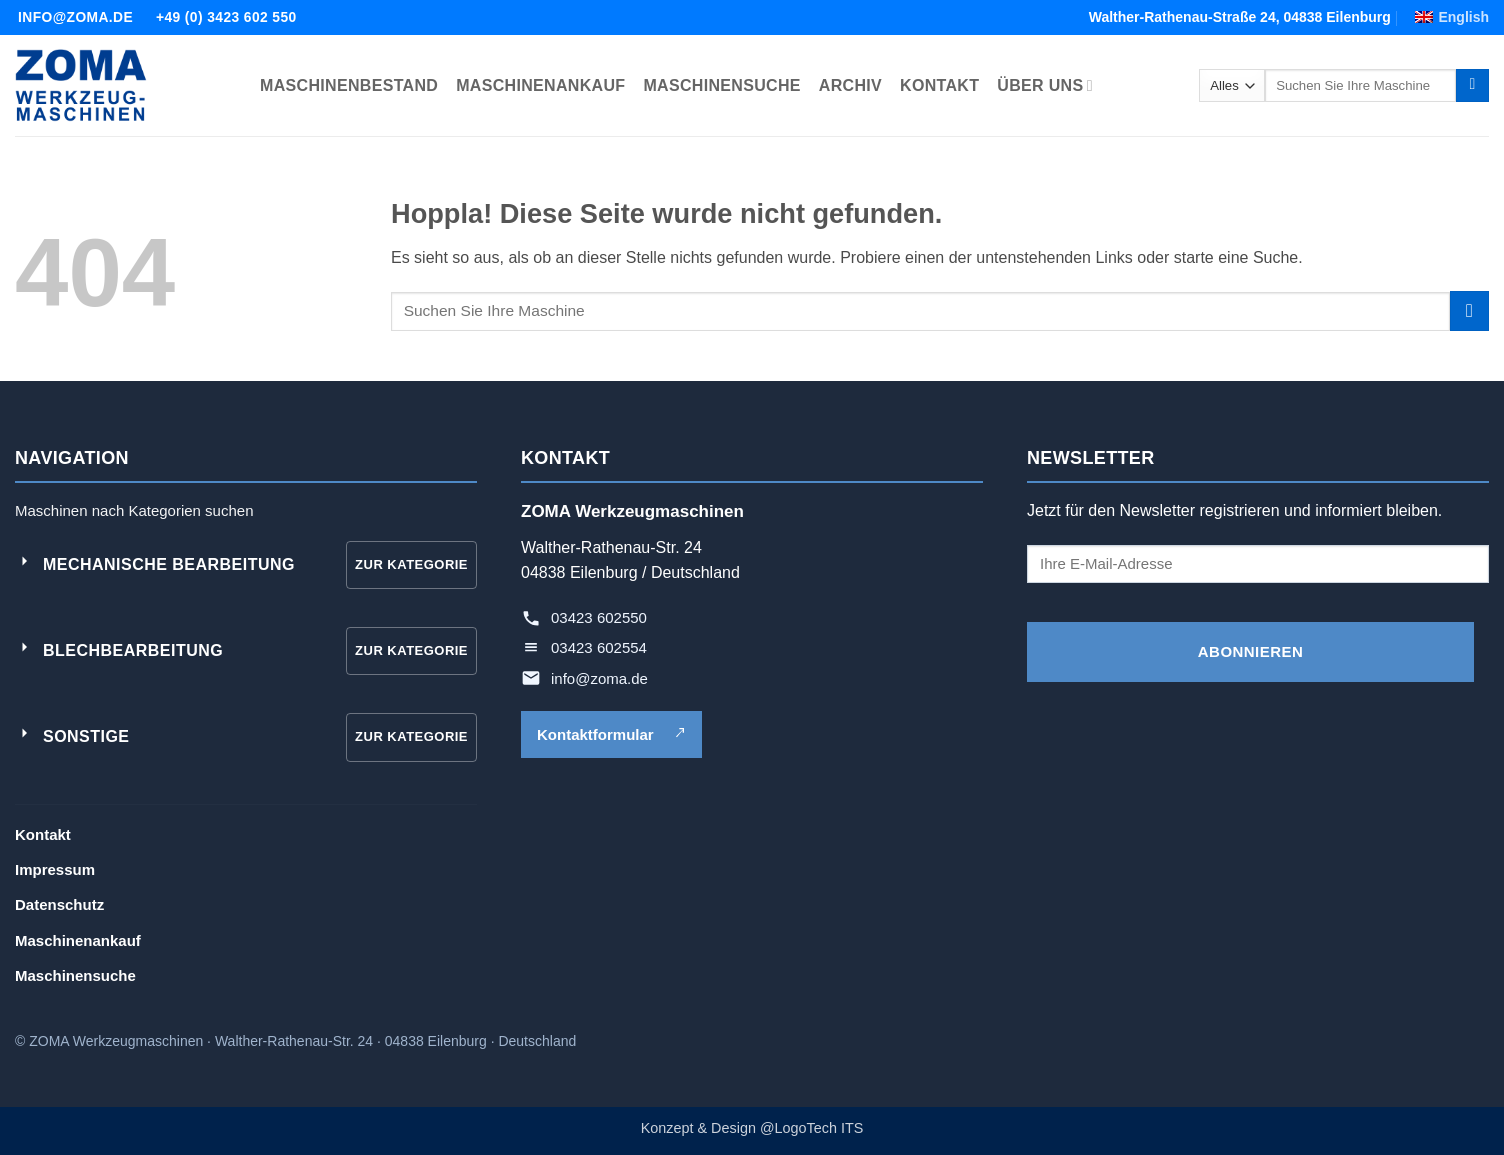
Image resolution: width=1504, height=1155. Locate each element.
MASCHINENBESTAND (349, 85)
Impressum (55, 869)
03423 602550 (599, 617)
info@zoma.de (599, 678)
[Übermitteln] (1472, 86)
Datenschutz (59, 904)
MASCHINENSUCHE (721, 85)
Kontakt (43, 834)
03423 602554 (599, 647)
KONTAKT (939, 85)
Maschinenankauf (78, 940)
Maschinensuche (75, 975)
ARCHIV (850, 85)
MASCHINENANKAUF (540, 85)
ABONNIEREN (1250, 651)
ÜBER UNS (1044, 85)
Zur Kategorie (411, 564)
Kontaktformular (611, 734)
